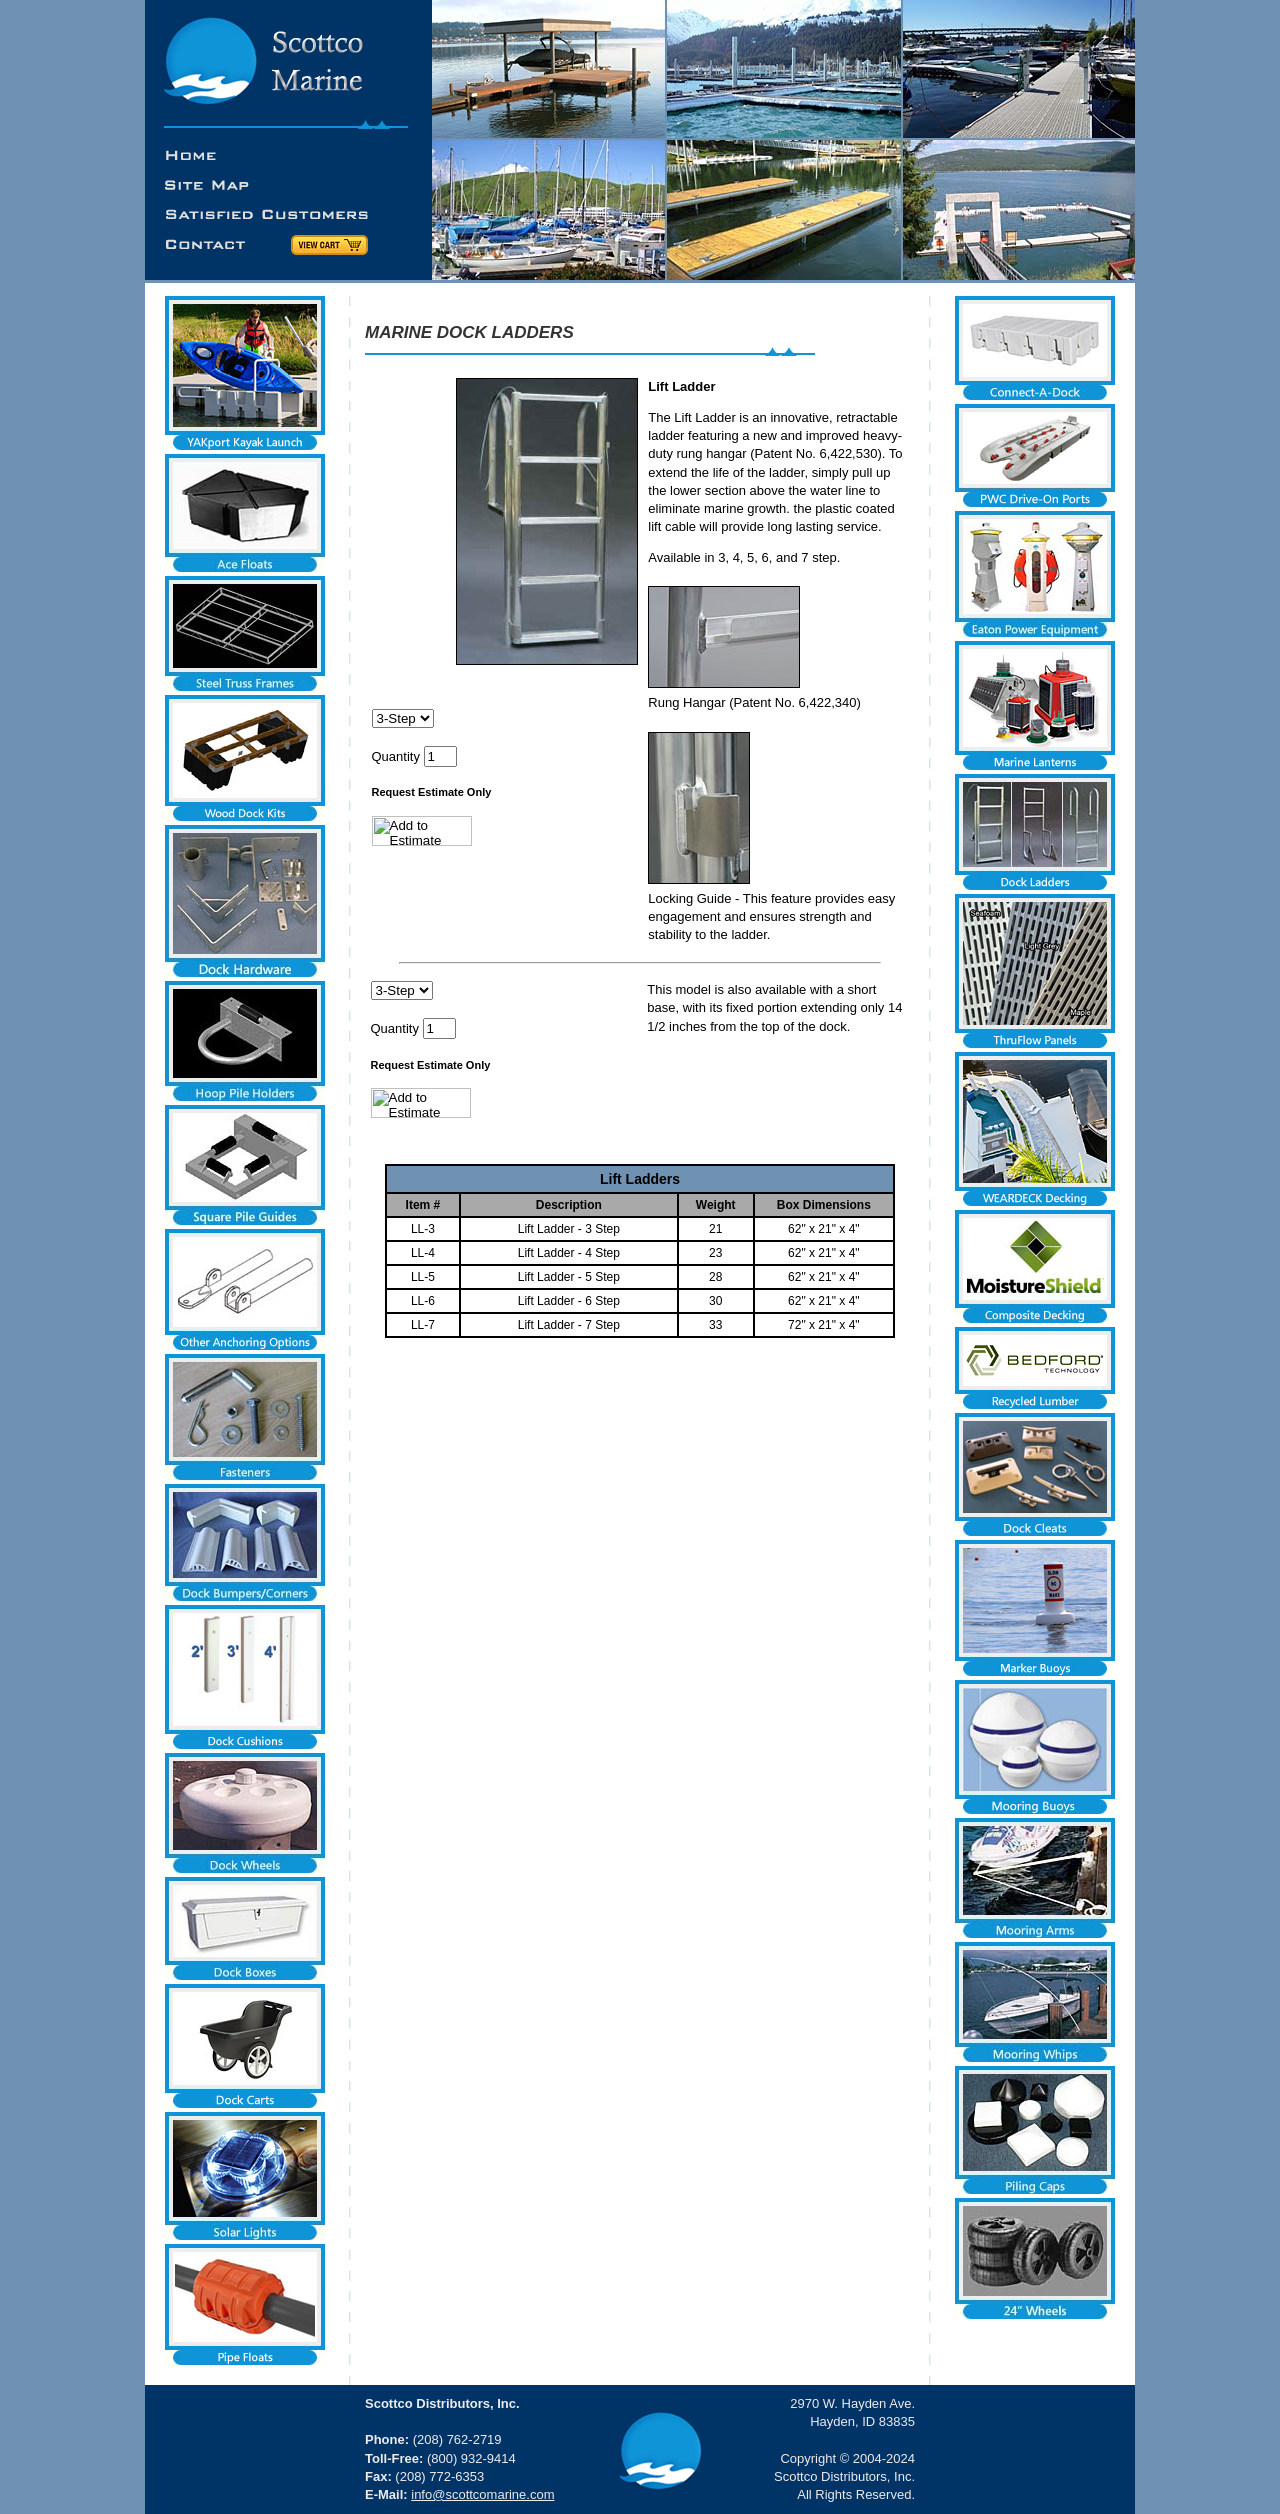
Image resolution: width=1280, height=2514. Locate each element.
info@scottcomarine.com (482, 2494)
